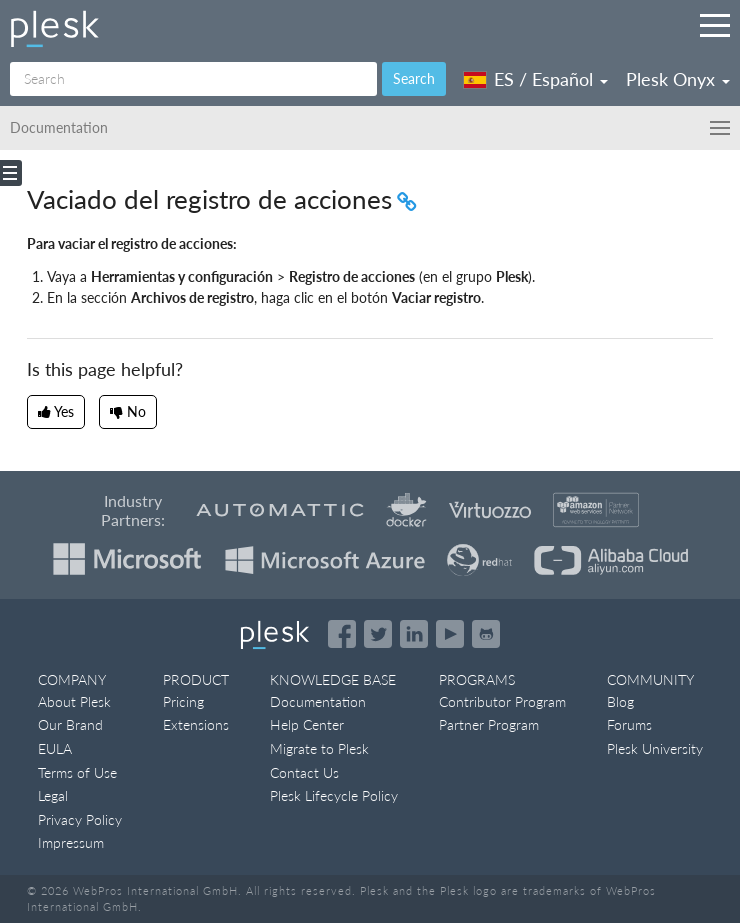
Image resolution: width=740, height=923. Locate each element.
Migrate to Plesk (319, 748)
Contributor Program (502, 701)
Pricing (183, 701)
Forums (629, 724)
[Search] (193, 79)
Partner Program (489, 724)
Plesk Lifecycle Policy (334, 795)
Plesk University (655, 748)
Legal (53, 795)
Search (414, 78)
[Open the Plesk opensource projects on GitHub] (486, 634)
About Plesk (74, 701)
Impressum (71, 842)
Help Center (307, 724)
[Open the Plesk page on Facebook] (342, 634)
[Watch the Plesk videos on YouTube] (450, 634)
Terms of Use (77, 772)
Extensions (196, 724)
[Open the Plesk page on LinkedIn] (414, 634)
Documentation (318, 701)
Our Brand (70, 724)
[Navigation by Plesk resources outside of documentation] (715, 25)
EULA (55, 748)
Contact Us (304, 772)
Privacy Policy (80, 819)
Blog (620, 701)
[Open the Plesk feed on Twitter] (378, 634)
